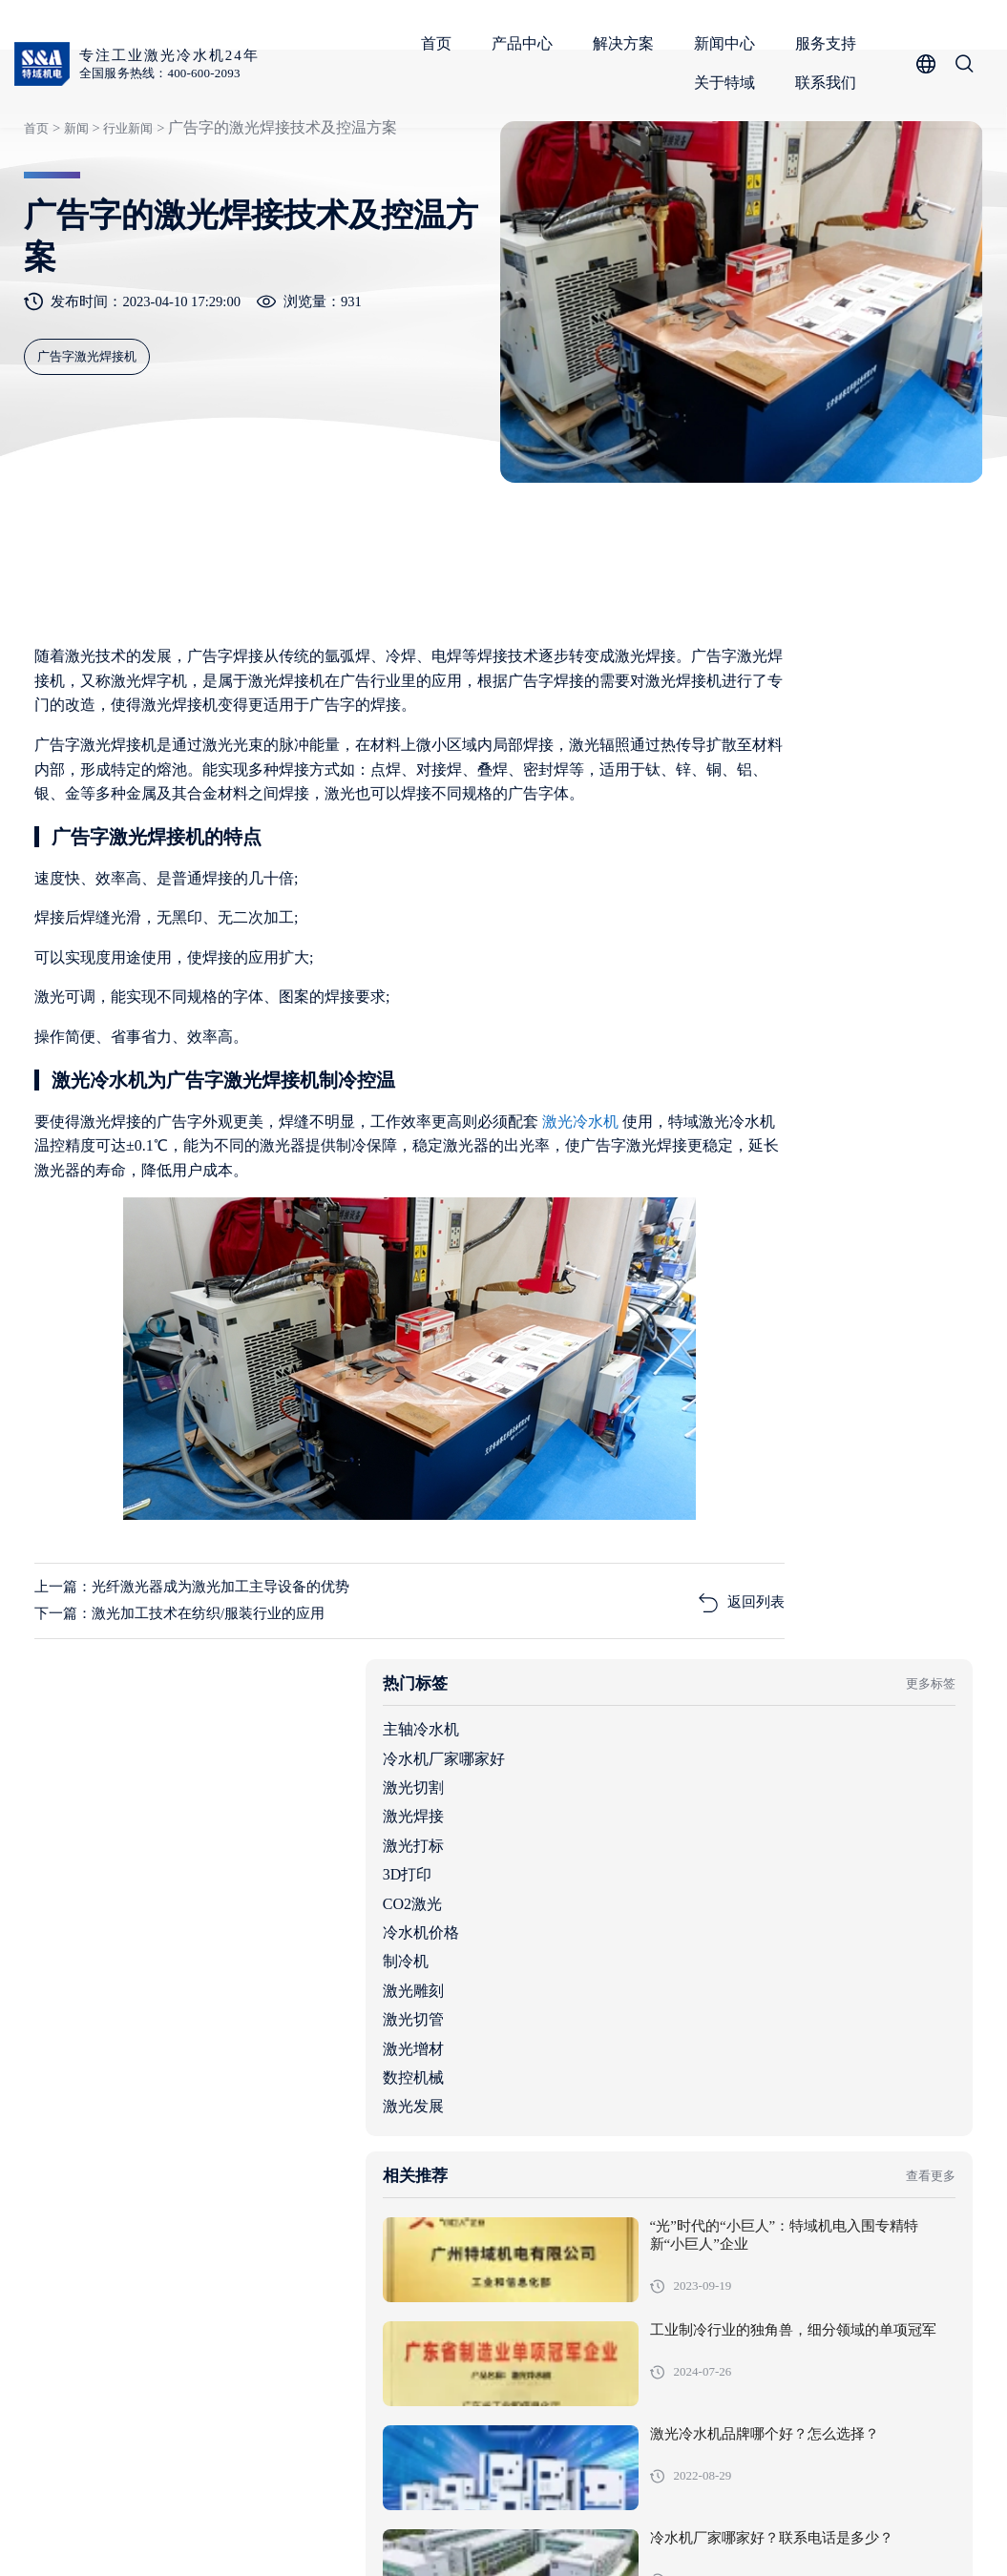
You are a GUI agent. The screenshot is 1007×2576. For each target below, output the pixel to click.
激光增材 (707, 1097)
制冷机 (700, 1010)
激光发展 (707, 1155)
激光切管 (707, 1067)
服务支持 (830, 43)
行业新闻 (126, 204)
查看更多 (919, 1235)
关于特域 (729, 82)
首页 (441, 43)
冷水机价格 (715, 980)
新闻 (72, 204)
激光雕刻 (707, 1038)
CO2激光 (706, 952)
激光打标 (707, 893)
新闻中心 (729, 43)
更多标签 (919, 731)
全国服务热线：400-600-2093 (169, 74)
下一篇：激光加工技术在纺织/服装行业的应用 (192, 1743)
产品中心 (526, 43)
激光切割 (707, 835)
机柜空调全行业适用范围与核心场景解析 (805, 2173)
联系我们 (830, 82)
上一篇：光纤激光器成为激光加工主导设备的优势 (206, 1715)
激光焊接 (707, 865)
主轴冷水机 (715, 778)
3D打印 (701, 923)
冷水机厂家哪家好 (738, 807)
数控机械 (707, 1125)
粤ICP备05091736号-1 (423, 2532)
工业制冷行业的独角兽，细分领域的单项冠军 (875, 1409)
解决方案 (628, 43)
